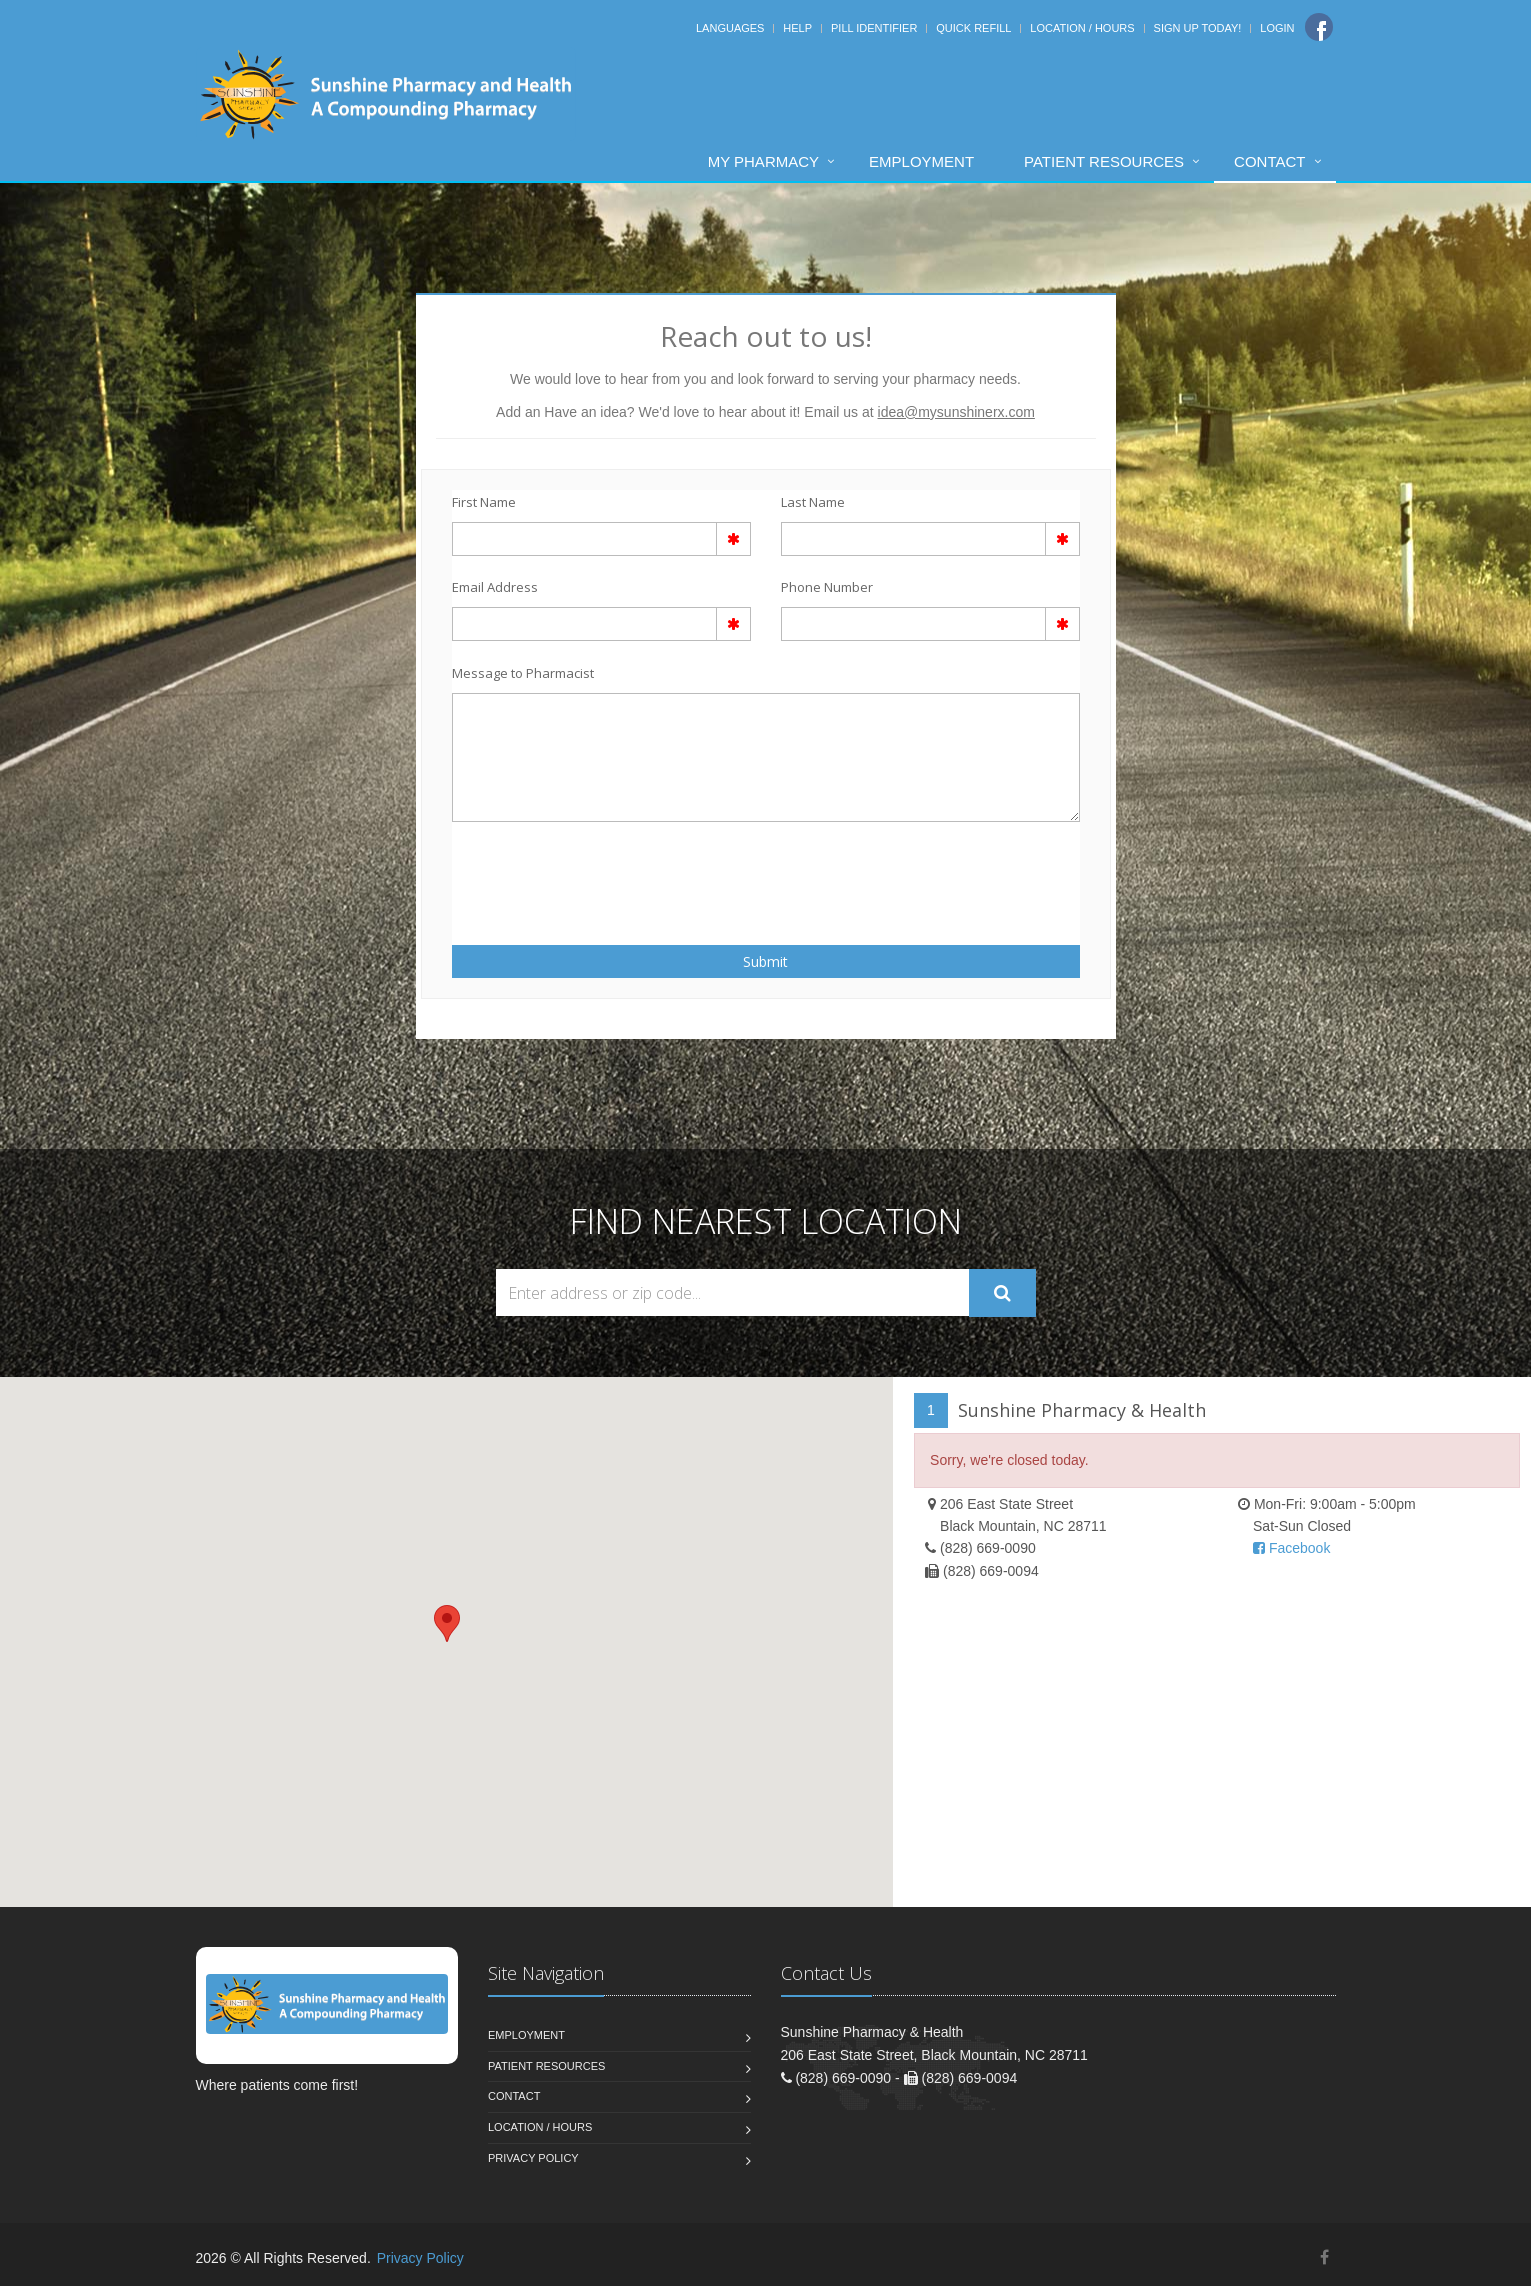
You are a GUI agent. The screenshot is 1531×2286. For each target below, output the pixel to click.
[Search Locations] (732, 1292)
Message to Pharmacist (523, 673)
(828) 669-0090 (988, 1548)
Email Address (495, 587)
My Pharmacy (763, 161)
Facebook (1291, 1548)
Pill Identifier (874, 28)
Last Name (813, 502)
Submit (765, 961)
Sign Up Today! (1198, 28)
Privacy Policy (533, 2158)
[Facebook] (1319, 27)
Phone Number (827, 587)
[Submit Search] (1002, 1293)
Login (1277, 28)
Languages (730, 28)
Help (797, 28)
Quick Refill (973, 28)
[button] (447, 1623)
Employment (921, 161)
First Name (484, 502)
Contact (1269, 161)
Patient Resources (1104, 161)
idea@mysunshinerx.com (956, 412)
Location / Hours (1082, 28)
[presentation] (569, 872)
